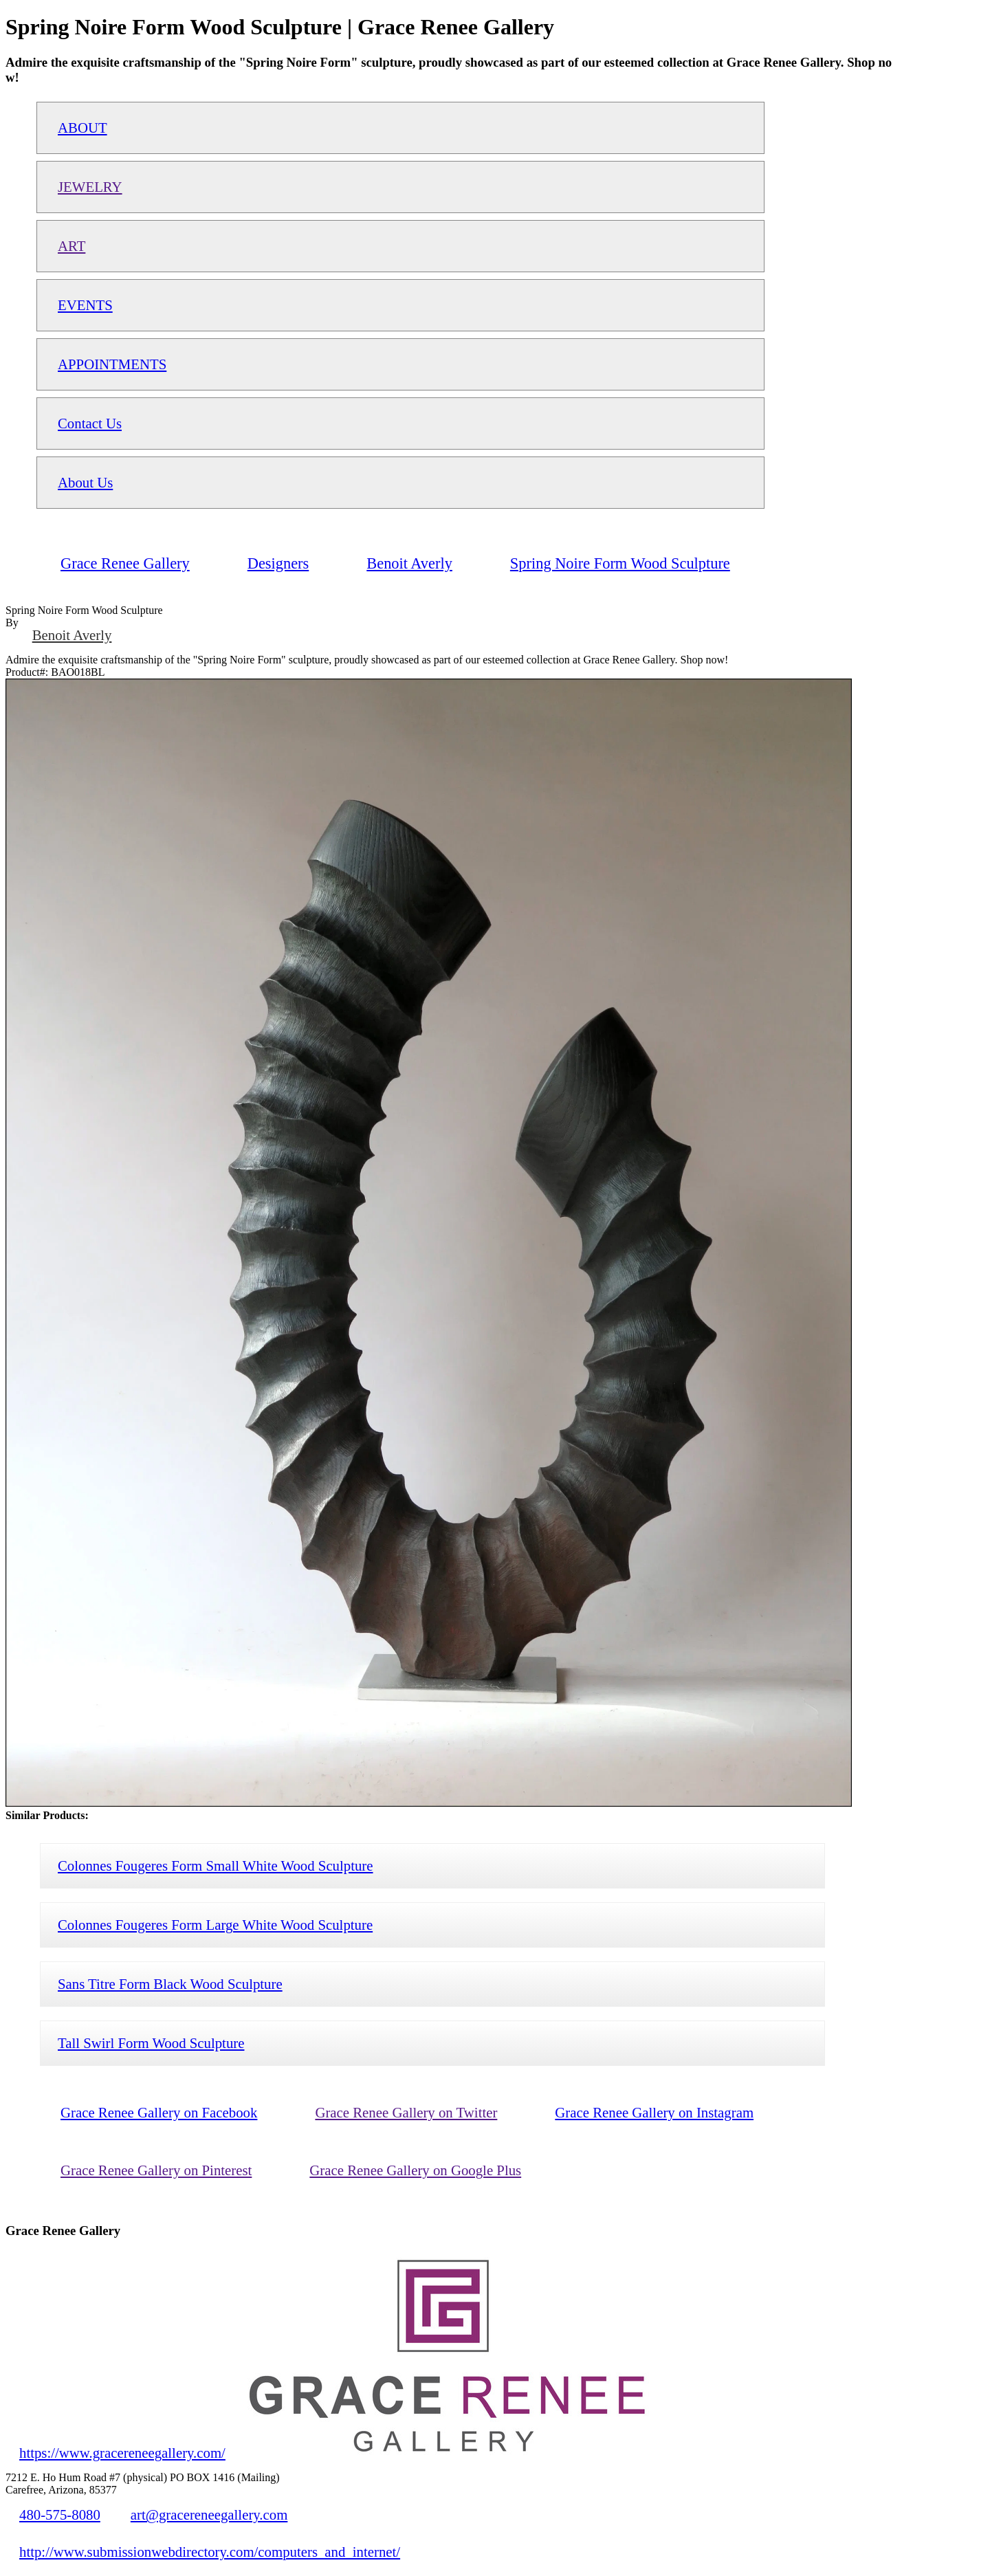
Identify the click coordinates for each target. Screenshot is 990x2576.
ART (71, 246)
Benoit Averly (72, 635)
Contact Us (90, 423)
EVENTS (85, 305)
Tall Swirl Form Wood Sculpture (151, 2043)
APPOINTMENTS (112, 364)
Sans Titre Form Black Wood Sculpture (170, 1984)
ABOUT (82, 127)
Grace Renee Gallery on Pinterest (156, 2170)
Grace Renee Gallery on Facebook (158, 2112)
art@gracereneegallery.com (209, 2514)
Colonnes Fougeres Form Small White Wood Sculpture (215, 1865)
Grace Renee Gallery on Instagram (654, 2112)
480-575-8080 (59, 2514)
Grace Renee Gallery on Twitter (406, 2112)
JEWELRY (90, 187)
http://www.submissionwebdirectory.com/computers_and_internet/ (209, 2552)
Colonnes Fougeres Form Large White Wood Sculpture (215, 1925)
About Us (85, 482)
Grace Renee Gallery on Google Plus (415, 2170)
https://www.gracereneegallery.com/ (122, 2453)
